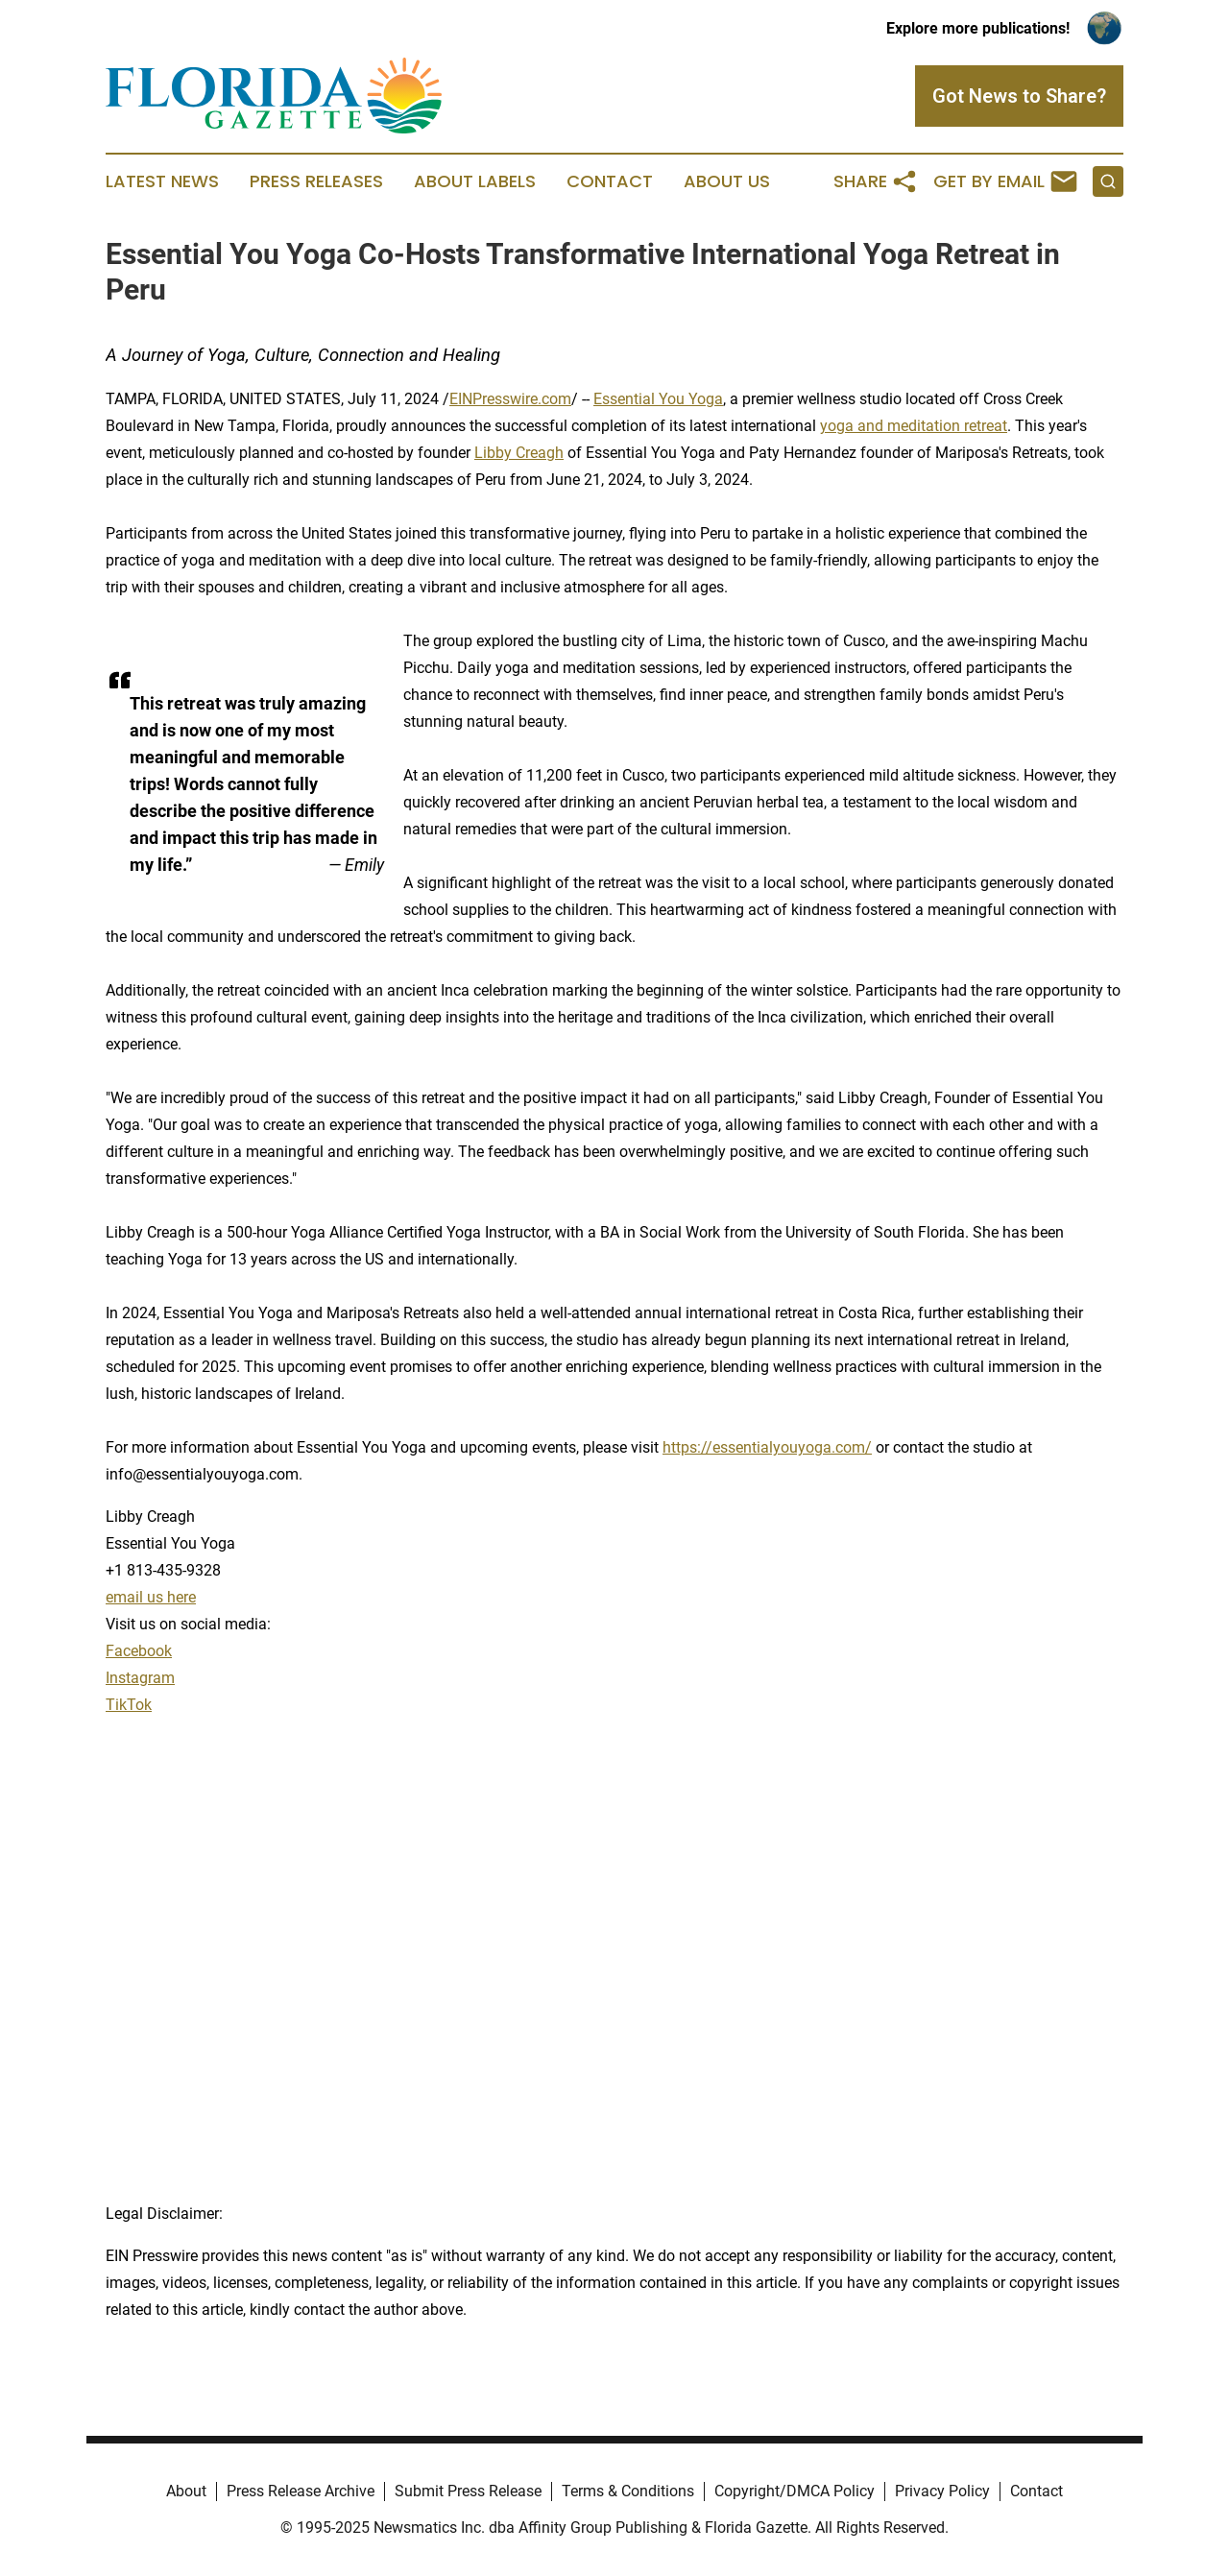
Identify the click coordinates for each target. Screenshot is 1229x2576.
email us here (151, 1597)
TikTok (129, 1705)
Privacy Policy (942, 2491)
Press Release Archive (300, 2491)
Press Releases (316, 181)
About (186, 2491)
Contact (609, 181)
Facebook (139, 1651)
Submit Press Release (468, 2491)
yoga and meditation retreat (913, 426)
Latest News (162, 181)
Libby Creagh (519, 453)
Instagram (140, 1678)
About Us (727, 181)
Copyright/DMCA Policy (794, 2491)
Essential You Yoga (658, 399)
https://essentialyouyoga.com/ (767, 1447)
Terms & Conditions (628, 2491)
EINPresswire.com (510, 399)
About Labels (475, 181)
